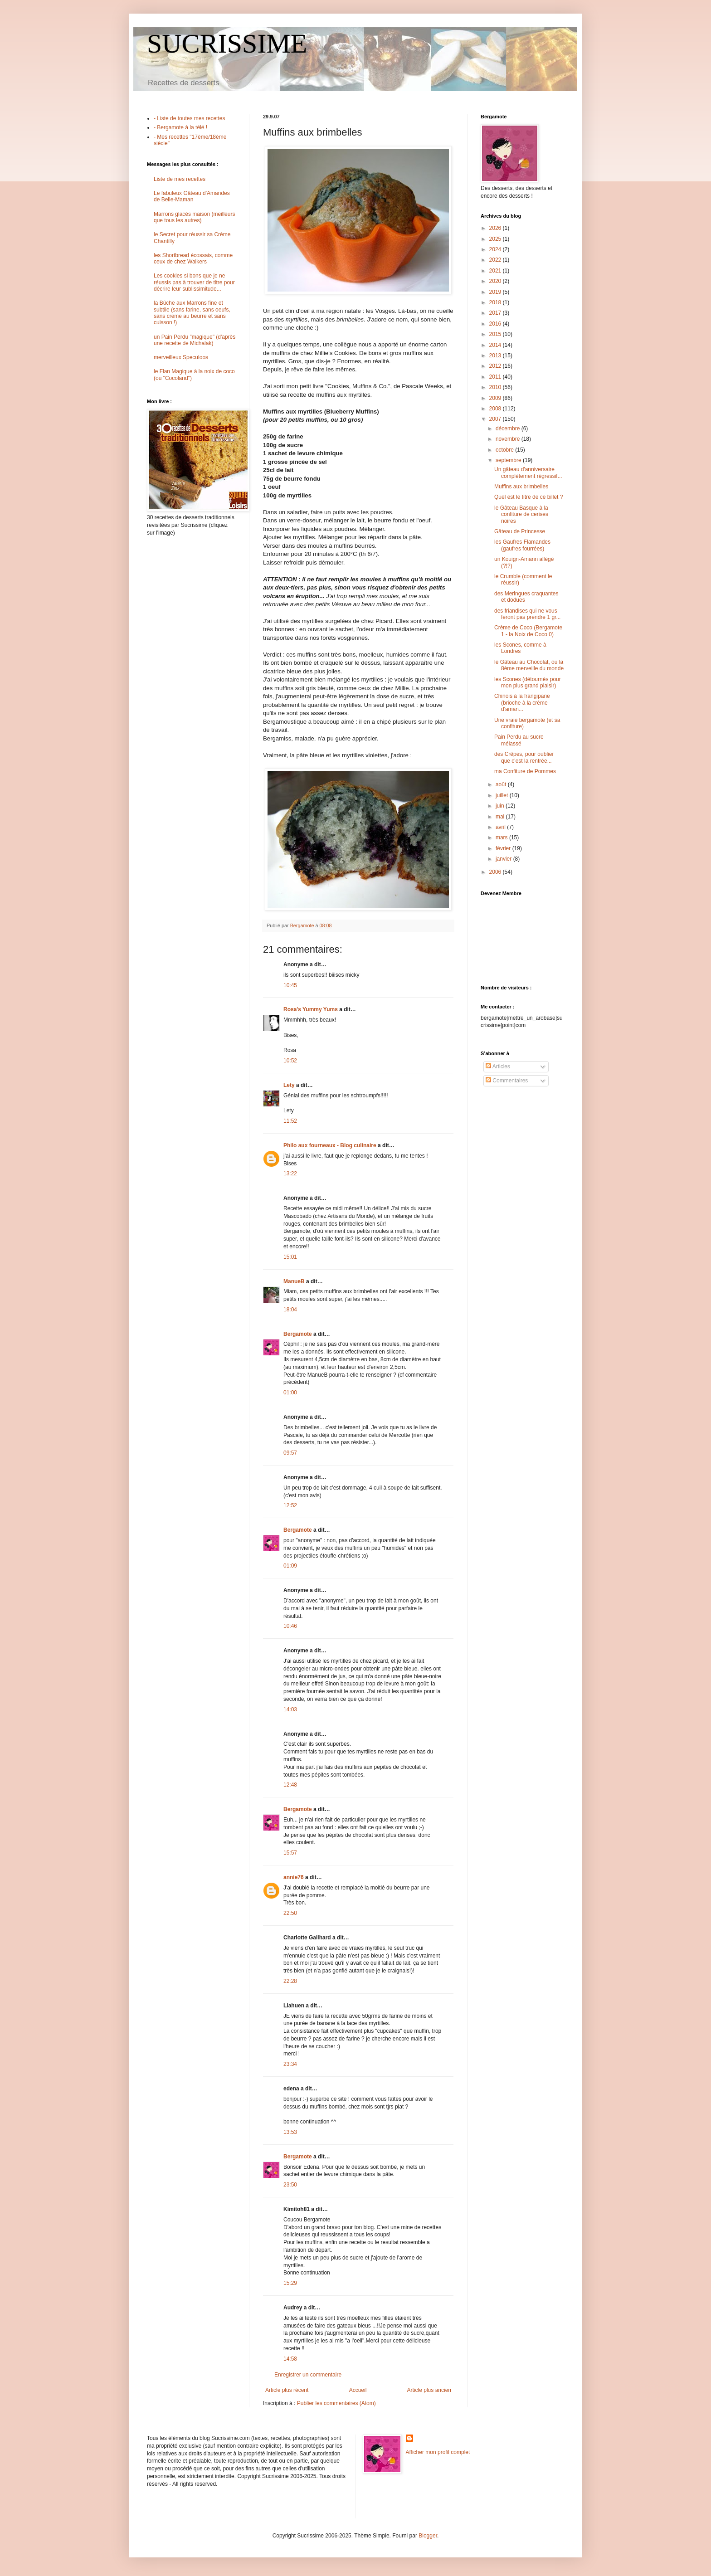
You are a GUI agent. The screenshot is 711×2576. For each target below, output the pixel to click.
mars (502, 837)
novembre (508, 439)
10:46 (290, 1626)
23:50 (290, 2185)
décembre (508, 428)
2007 (496, 419)
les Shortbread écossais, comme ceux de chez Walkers (193, 258)
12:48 (290, 1785)
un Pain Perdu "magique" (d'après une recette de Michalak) (194, 340)
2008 (496, 408)
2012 (496, 366)
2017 (496, 313)
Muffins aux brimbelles (521, 486)
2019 (496, 292)
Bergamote (297, 1334)
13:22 (290, 1173)
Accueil (358, 2390)
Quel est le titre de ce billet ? (528, 497)
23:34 (290, 2064)
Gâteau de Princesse (519, 531)
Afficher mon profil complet (438, 2452)
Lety (289, 1085)
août (502, 784)
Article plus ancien (429, 2390)
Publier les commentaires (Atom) (336, 2403)
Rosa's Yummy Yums (310, 1009)
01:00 (290, 1392)
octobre (505, 450)
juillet (503, 795)
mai (501, 816)
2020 (496, 281)
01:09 (290, 1566)
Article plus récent (286, 2390)
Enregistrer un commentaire (307, 2374)
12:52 (290, 1505)
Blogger (428, 2535)
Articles (498, 1066)
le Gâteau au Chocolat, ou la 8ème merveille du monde (529, 665)
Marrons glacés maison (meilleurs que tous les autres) (194, 217)
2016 (496, 324)
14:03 (290, 1709)
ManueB (294, 1281)
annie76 (293, 1877)
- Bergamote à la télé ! (180, 127)
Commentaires (507, 1080)
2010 (496, 387)
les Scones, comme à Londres (520, 648)
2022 (496, 260)
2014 (496, 345)
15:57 (290, 1853)
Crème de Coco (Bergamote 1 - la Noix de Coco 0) (528, 630)
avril (501, 827)
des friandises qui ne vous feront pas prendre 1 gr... (527, 614)
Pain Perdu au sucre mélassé (519, 740)
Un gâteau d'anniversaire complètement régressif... (528, 472)
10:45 (290, 985)
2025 (496, 239)
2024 (496, 249)
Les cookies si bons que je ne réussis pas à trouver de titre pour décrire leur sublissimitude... (194, 282)
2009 (496, 398)
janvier (504, 859)
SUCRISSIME (227, 43)
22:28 (290, 1981)
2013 (496, 355)
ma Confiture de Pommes (525, 771)
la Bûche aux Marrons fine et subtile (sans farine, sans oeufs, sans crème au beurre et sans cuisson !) (192, 313)
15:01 (290, 1257)
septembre (509, 460)
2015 (496, 334)
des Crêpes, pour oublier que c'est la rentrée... (524, 757)
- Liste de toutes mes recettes (189, 118)
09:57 (290, 1453)
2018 (496, 302)
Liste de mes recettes (179, 179)
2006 (496, 872)
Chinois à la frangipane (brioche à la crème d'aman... (522, 702)
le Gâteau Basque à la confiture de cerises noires (521, 514)
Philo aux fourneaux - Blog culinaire (329, 1145)
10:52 (290, 1060)
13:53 (290, 2132)
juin (501, 806)
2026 (496, 228)
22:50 (290, 1913)
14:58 (290, 2359)
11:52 (290, 1121)
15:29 (290, 2283)
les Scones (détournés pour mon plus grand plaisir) (527, 682)
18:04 (290, 1309)
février (504, 848)
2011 (496, 377)
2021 (496, 271)
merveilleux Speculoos (181, 357)
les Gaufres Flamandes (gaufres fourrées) (522, 545)
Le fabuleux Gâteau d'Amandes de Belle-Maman (192, 196)
